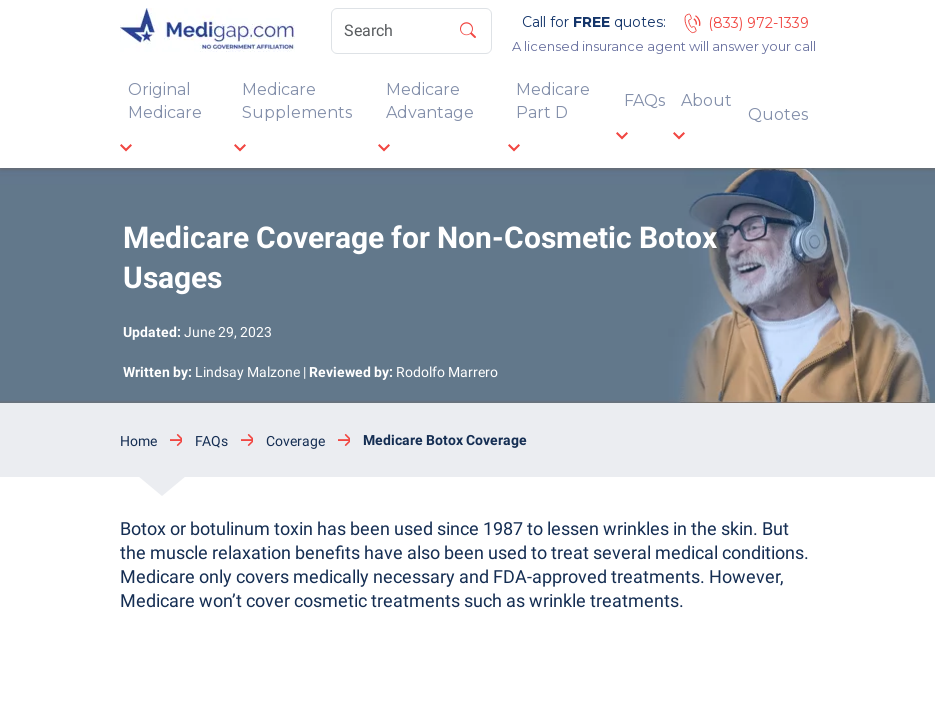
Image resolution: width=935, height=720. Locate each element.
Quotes (778, 114)
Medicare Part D (553, 101)
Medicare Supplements (297, 101)
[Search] (411, 31)
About (706, 100)
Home (138, 441)
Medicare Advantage (430, 101)
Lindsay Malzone (247, 372)
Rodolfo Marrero (447, 372)
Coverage (295, 441)
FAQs (644, 100)
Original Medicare (165, 101)
